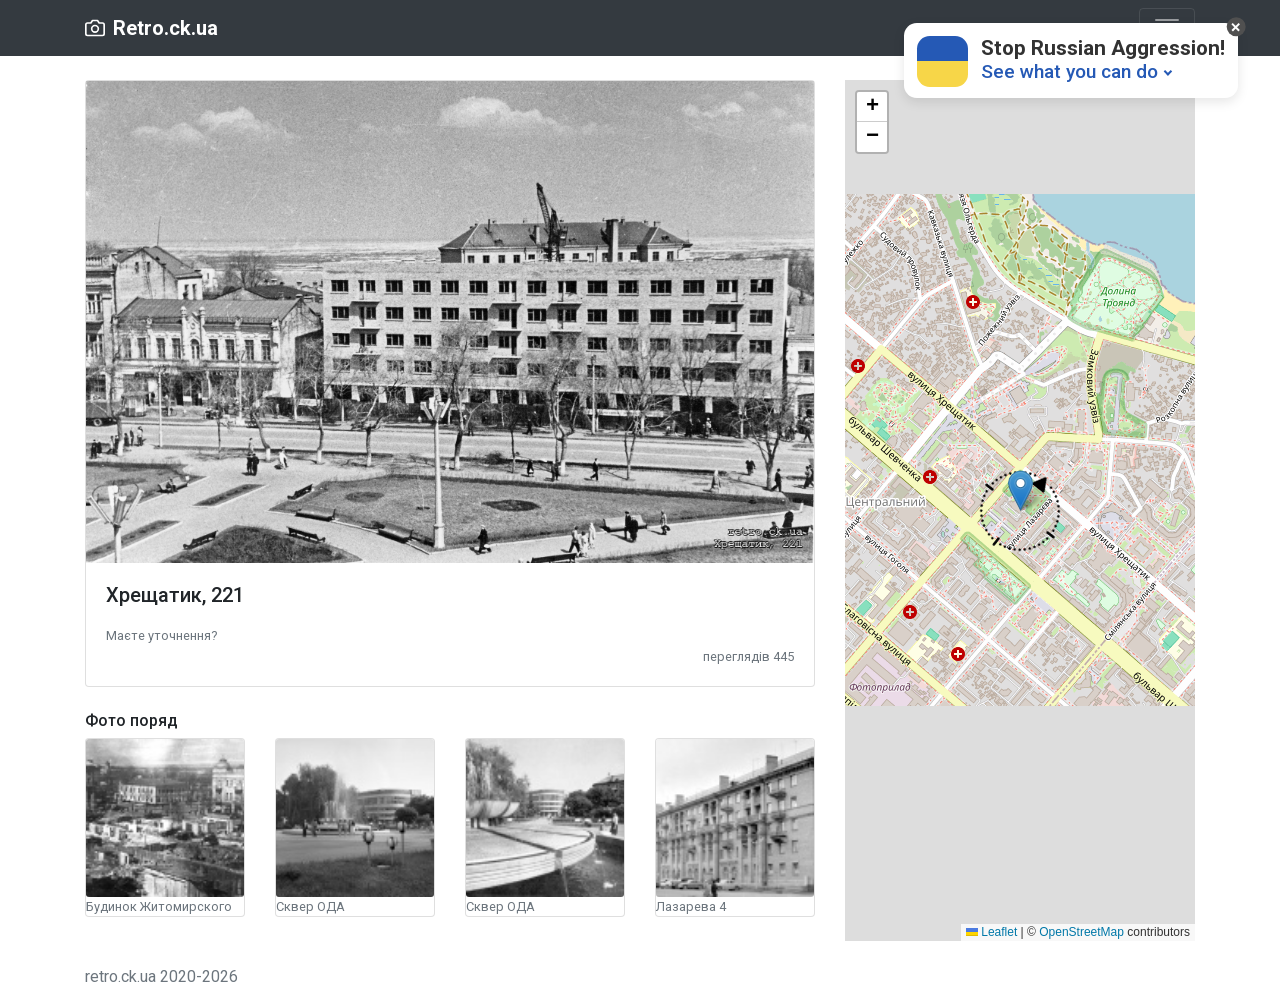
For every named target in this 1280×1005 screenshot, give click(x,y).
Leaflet (991, 932)
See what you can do (1069, 71)
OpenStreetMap (1081, 932)
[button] (161, 634)
